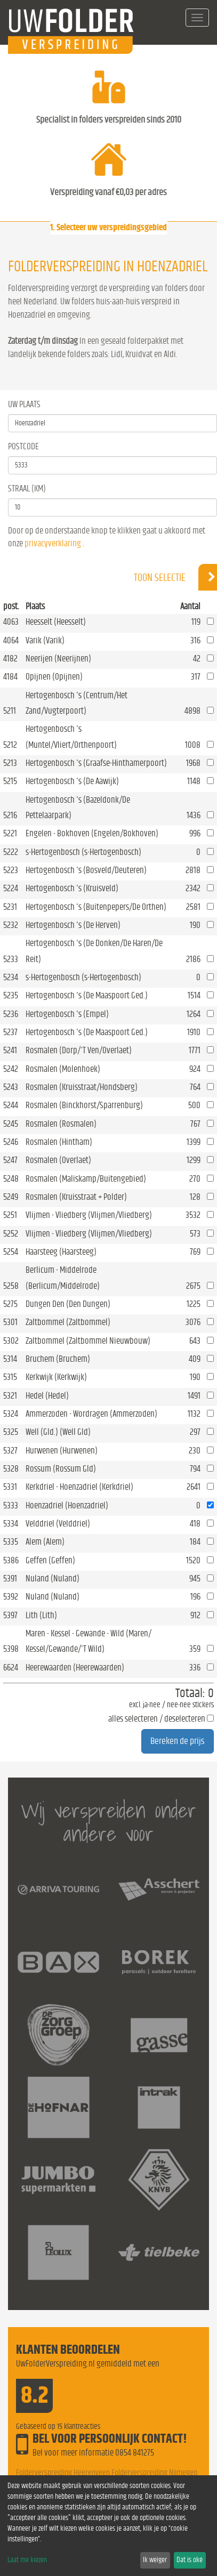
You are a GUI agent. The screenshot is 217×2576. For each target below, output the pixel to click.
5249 (10, 1196)
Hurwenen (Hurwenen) (62, 1450)
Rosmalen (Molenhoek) (63, 1068)
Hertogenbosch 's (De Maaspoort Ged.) (87, 995)
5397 (10, 1615)
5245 (10, 1123)
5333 (10, 1505)
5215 (10, 781)
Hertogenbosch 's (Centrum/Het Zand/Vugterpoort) (76, 703)
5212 (10, 744)
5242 (10, 1068)
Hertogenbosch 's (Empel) (67, 1014)
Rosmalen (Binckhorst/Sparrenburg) (84, 1105)
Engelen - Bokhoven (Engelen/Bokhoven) (92, 833)
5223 (10, 870)
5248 (11, 1178)
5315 (10, 1377)
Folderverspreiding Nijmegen (154, 2472)
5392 (10, 1596)
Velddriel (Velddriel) (58, 1523)
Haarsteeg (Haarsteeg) (61, 1251)
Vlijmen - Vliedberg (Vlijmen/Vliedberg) (89, 1215)
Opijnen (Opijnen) (54, 676)
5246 (10, 1141)
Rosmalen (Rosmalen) (61, 1123)
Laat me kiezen (27, 2560)
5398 (11, 1648)
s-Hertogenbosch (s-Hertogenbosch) (83, 852)
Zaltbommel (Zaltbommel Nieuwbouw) (88, 1340)
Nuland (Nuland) (52, 1578)
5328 (11, 1468)
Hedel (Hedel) (47, 1395)
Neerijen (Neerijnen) (58, 658)
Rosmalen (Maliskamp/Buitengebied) (86, 1178)
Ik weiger (155, 2560)
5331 (10, 1486)
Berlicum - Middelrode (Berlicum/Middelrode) (63, 1277)
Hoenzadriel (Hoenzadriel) (67, 1505)
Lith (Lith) (41, 1615)
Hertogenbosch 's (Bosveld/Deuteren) (86, 870)
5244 (10, 1105)
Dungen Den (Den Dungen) (68, 1304)
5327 (10, 1450)
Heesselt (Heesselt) (56, 621)
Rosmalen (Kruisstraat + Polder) (76, 1196)
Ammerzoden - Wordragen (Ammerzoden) (91, 1413)
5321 (10, 1395)
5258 (11, 1285)
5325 (10, 1431)
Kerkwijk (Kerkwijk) (56, 1377)
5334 (10, 1523)
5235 (10, 995)
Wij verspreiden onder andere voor (108, 1822)
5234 (10, 977)
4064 (11, 640)
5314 (10, 1358)
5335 (10, 1541)
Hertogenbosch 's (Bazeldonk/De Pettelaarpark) (78, 807)
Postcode (23, 446)
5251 (10, 1215)
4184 (10, 676)
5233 (10, 959)
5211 (9, 710)
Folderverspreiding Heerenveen (63, 2472)
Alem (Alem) (45, 1541)
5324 (10, 1413)
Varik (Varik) (45, 640)
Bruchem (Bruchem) (58, 1358)
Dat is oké (189, 2560)
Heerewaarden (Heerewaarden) (75, 1667)
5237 (10, 1032)
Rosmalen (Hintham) (59, 1141)
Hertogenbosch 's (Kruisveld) (72, 888)
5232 (10, 925)
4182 (10, 658)
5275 (10, 1304)
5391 (10, 1578)
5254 (10, 1251)
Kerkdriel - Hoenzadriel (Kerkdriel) (79, 1486)
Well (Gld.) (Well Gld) (58, 1431)
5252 (10, 1233)
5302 (11, 1340)
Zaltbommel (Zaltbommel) (68, 1322)
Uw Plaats (24, 404)
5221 (10, 833)
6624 (10, 1667)
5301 (10, 1322)
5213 (10, 763)
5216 (10, 815)
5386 (11, 1560)
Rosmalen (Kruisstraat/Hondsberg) (82, 1087)
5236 (10, 1014)
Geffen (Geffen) (50, 1560)
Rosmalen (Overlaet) (58, 1160)
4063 (11, 621)
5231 (10, 906)
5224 (10, 888)
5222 (10, 852)
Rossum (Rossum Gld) (61, 1468)
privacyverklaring (53, 543)
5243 (10, 1087)
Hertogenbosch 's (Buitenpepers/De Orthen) (96, 906)
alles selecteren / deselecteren (156, 1718)
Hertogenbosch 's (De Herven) (73, 925)
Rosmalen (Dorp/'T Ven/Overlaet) (79, 1050)
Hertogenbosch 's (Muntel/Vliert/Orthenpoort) (71, 736)
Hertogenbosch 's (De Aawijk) (72, 781)
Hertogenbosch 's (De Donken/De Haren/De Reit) (94, 951)
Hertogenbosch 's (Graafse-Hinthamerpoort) (96, 763)
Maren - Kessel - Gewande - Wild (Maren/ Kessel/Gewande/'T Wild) (88, 1641)
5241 (10, 1050)
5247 (10, 1160)
